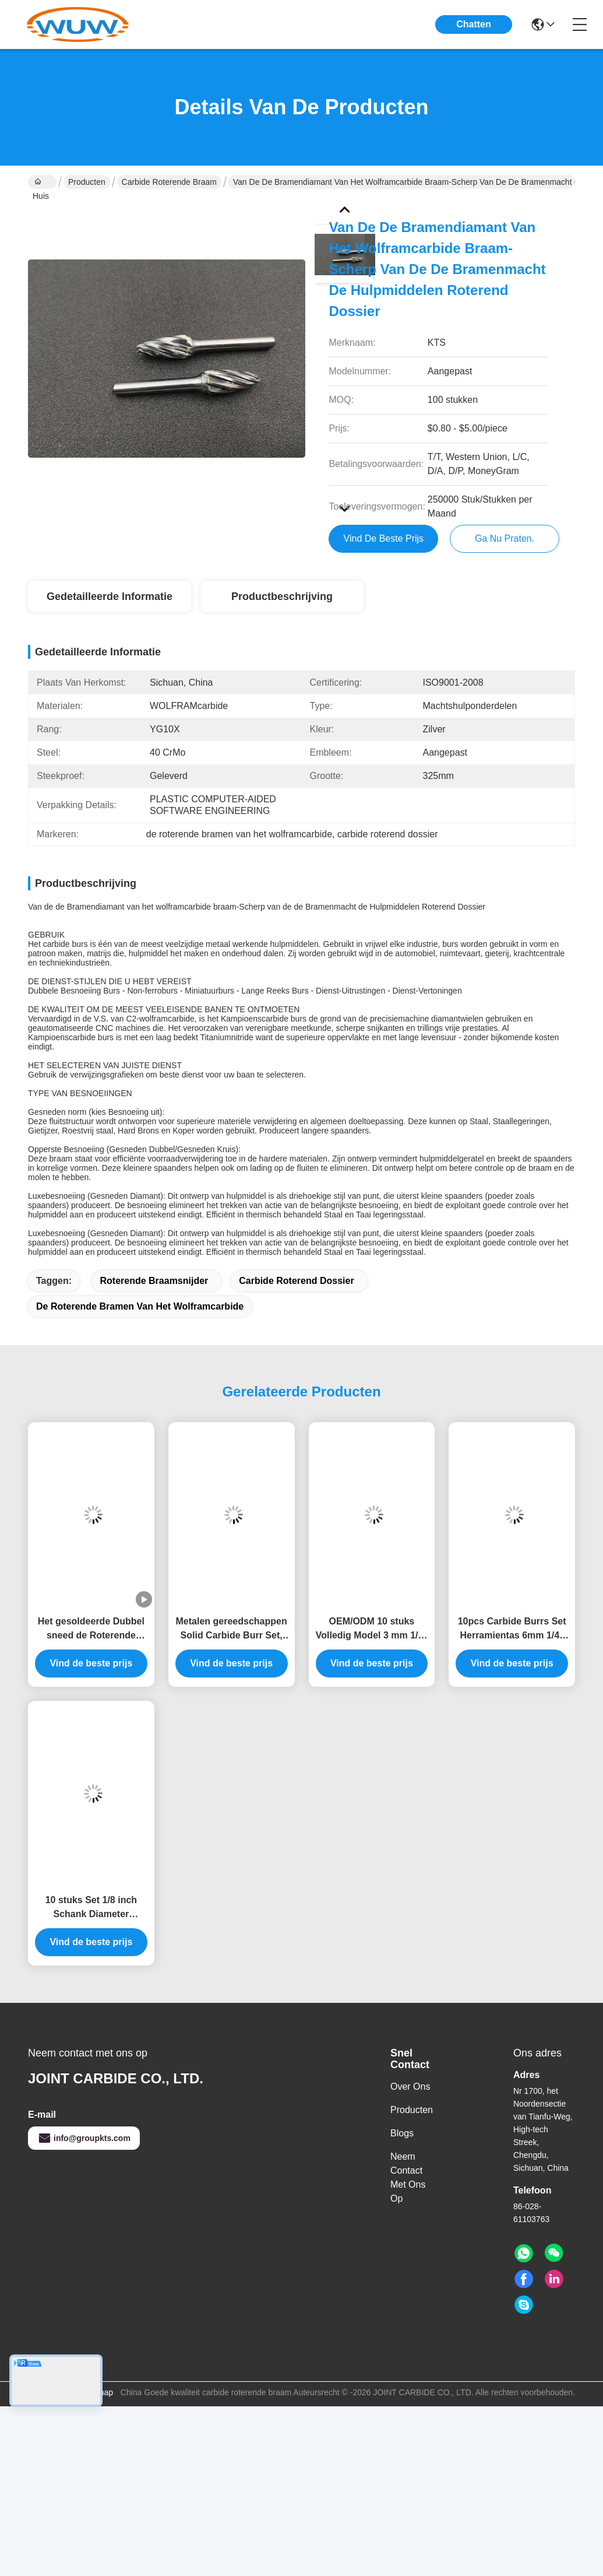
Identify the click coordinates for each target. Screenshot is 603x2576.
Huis (41, 183)
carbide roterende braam (169, 182)
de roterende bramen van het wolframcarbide (140, 1306)
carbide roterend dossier (296, 1281)
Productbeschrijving (282, 596)
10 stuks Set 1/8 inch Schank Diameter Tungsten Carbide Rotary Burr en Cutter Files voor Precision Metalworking (91, 1908)
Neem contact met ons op (407, 2177)
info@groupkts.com (84, 2138)
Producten (86, 182)
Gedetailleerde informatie (109, 596)
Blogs (402, 2133)
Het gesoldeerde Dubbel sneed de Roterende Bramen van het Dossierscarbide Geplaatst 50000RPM (91, 1629)
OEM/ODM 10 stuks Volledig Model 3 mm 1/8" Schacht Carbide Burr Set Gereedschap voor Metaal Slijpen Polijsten (372, 1629)
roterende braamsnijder (154, 1281)
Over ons (410, 2086)
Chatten (473, 24)
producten (411, 2110)
